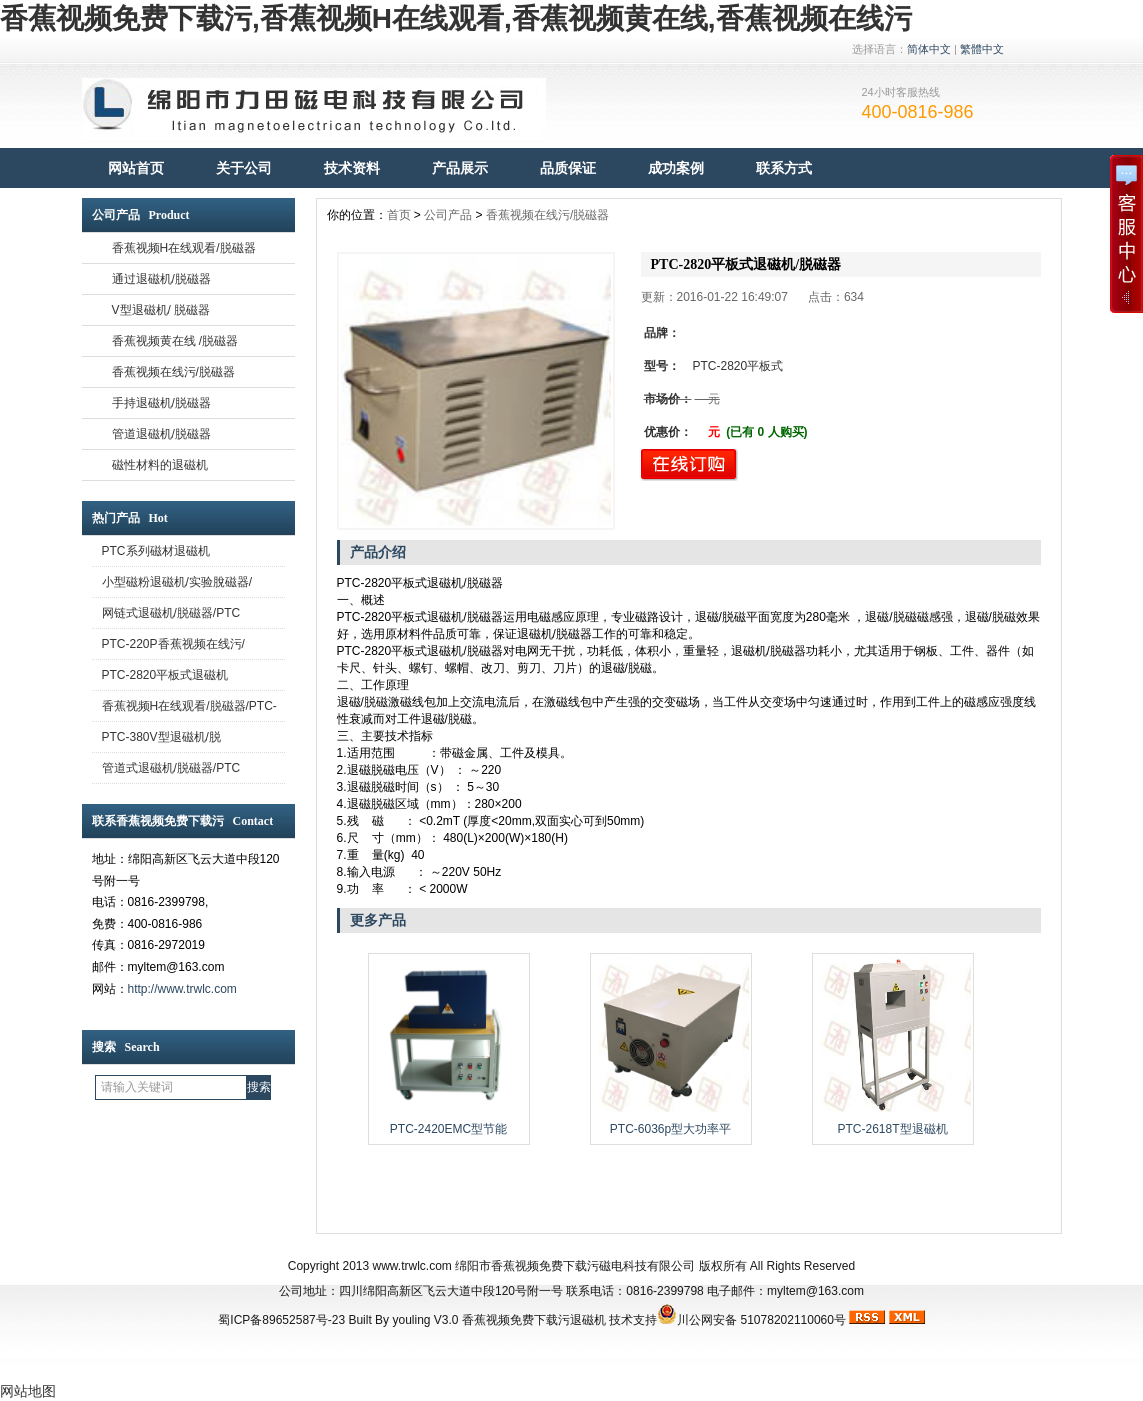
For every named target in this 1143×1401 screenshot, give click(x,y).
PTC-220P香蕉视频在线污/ (173, 644)
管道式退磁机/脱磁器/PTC (171, 768)
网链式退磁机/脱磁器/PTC (171, 613)
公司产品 (448, 215)
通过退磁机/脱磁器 (161, 279)
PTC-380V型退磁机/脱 (161, 737)
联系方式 (784, 168)
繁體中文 (982, 49)
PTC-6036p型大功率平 (670, 1129)
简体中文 (929, 49)
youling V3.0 (425, 1320)
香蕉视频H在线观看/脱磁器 (184, 248)
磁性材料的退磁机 (160, 465)
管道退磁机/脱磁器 (161, 434)
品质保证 (568, 168)
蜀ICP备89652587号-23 (281, 1320)
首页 (399, 215)
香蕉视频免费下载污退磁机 (534, 1320)
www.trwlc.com (412, 1266)
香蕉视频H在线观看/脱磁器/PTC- (189, 706)
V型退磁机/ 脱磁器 (161, 310)
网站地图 (28, 1391)
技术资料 (352, 168)
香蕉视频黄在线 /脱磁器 (175, 341)
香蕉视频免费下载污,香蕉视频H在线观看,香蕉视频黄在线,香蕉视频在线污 (456, 18)
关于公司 (244, 168)
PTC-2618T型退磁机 (892, 1129)
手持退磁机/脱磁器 (161, 403)
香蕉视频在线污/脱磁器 (173, 372)
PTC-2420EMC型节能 (448, 1129)
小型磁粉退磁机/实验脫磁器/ (177, 582)
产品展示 (460, 168)
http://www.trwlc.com (182, 989)
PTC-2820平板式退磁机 (165, 675)
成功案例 (676, 168)
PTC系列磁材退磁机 (156, 551)
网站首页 (136, 168)
